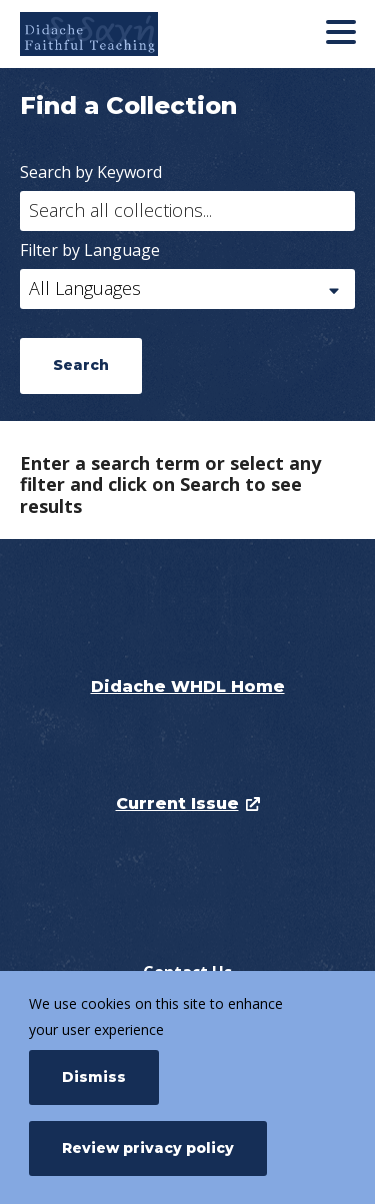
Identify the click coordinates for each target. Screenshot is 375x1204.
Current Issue (177, 803)
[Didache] (132, 34)
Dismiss (94, 1077)
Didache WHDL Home (188, 686)
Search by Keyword (91, 172)
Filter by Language (90, 250)
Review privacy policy (148, 1148)
